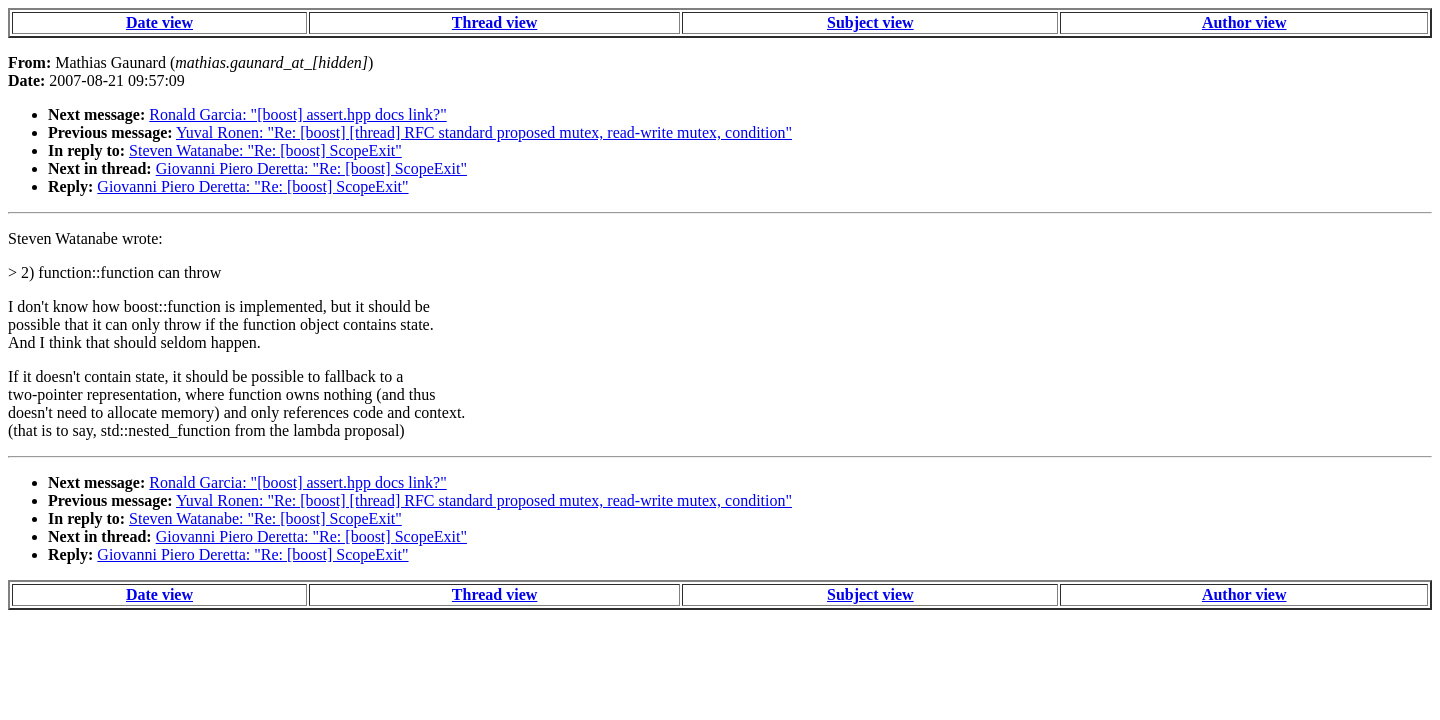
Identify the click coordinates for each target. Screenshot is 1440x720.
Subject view (870, 22)
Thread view (494, 22)
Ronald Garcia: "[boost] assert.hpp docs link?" (297, 114)
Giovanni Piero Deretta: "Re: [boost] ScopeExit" (311, 168)
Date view (159, 22)
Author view (1244, 22)
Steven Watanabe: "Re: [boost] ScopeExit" (265, 150)
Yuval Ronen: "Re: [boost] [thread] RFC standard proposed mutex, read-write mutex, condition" (484, 132)
